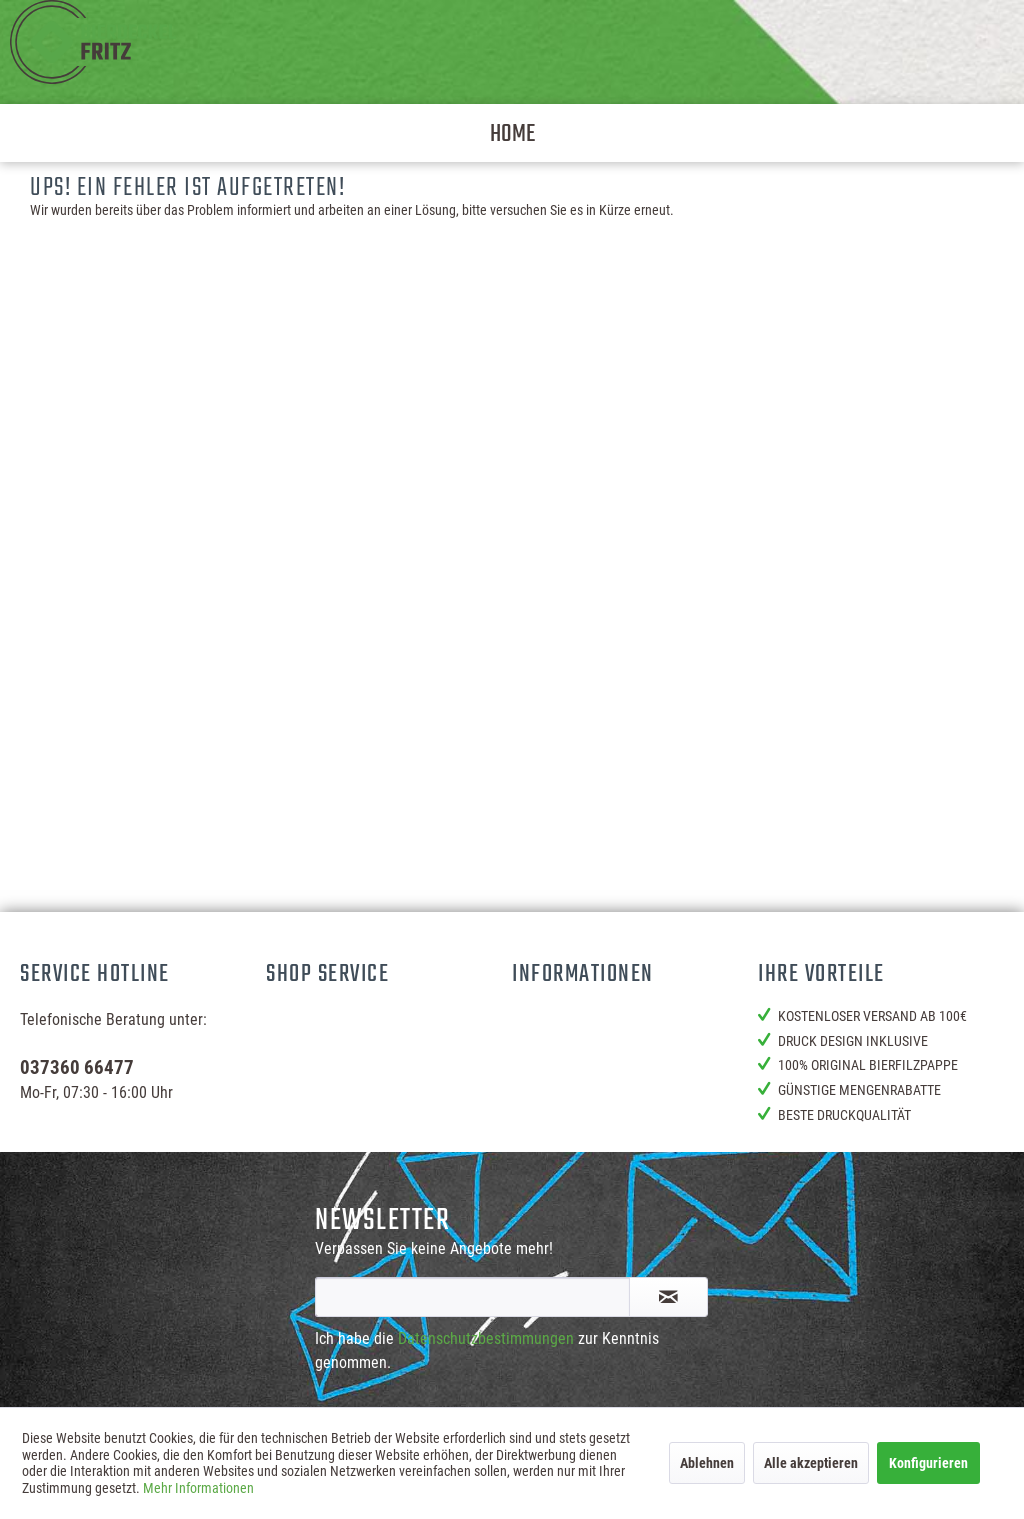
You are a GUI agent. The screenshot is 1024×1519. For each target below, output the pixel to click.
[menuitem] (512, 133)
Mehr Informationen (198, 1488)
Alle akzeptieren (811, 1463)
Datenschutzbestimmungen (486, 1338)
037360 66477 (77, 1067)
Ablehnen (707, 1463)
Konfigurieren (928, 1463)
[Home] (512, 133)
